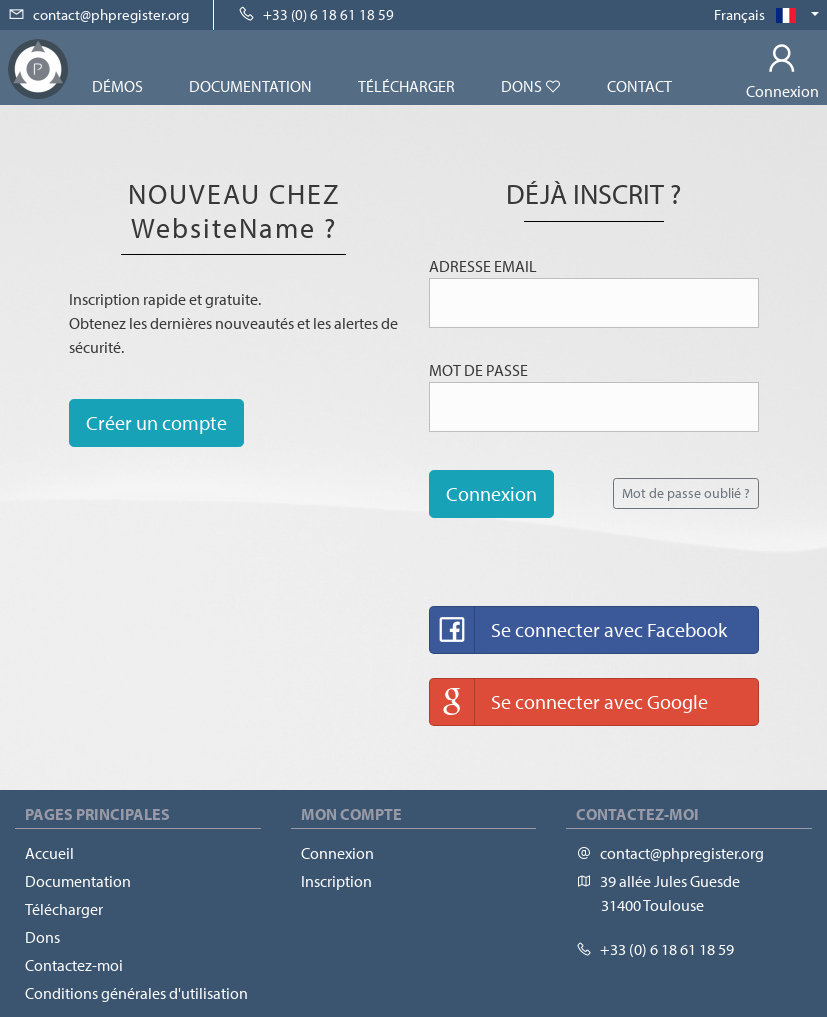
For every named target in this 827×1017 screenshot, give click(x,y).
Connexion (491, 493)
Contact (639, 86)
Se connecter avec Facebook (578, 630)
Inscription (336, 881)
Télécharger (406, 86)
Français (760, 14)
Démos (117, 86)
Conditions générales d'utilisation (136, 993)
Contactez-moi (74, 965)
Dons (531, 86)
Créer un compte (156, 422)
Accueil (49, 853)
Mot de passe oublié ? (686, 493)
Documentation (250, 86)
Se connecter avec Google (569, 702)
